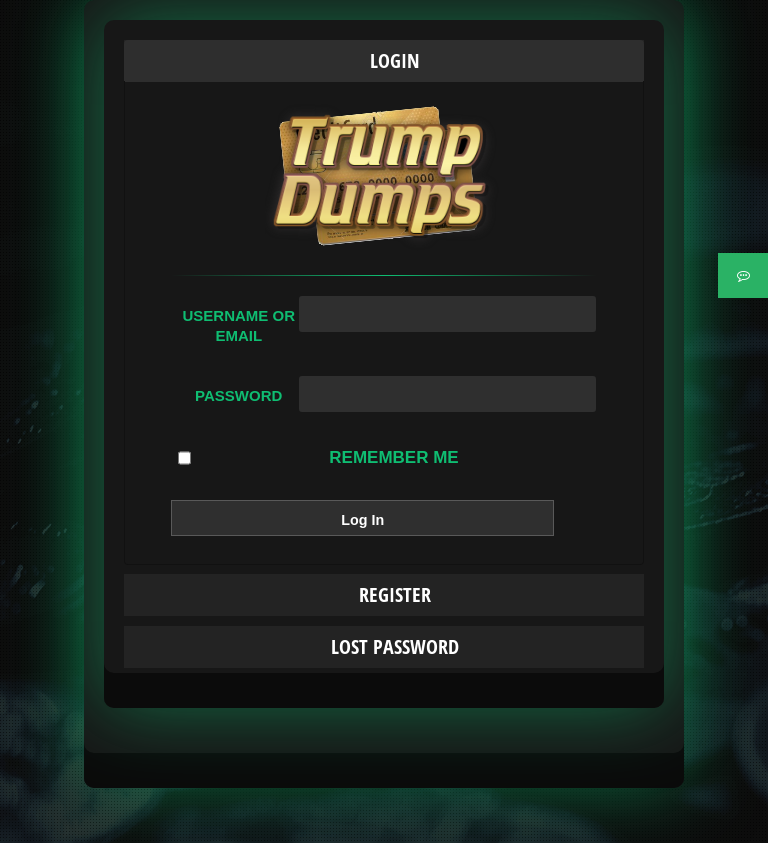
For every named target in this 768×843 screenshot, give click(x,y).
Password (238, 395)
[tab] (384, 61)
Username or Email (238, 325)
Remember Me (318, 458)
